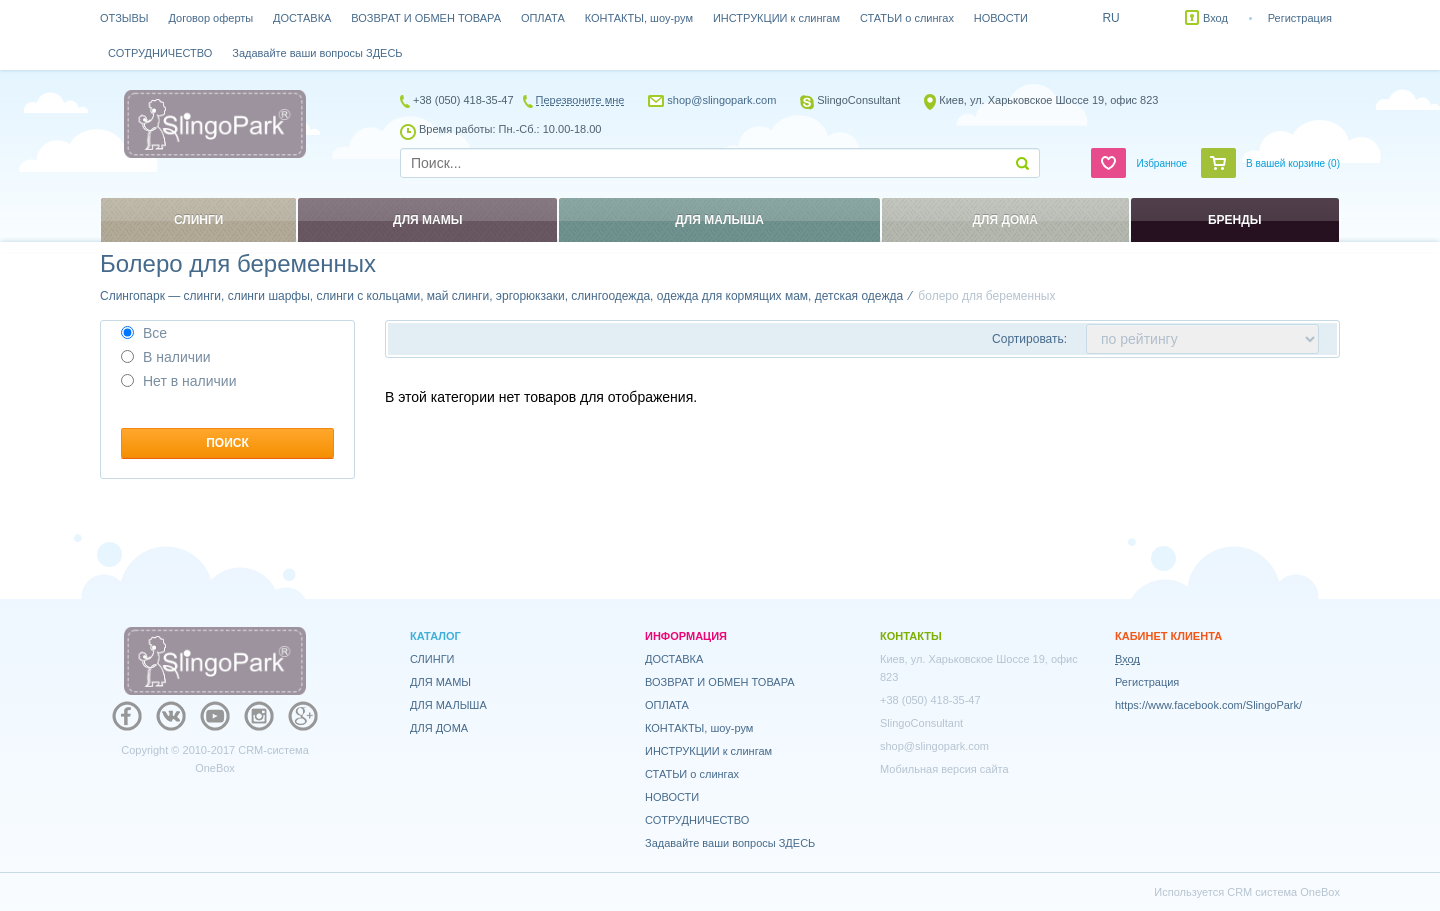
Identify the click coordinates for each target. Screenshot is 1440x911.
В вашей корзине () (1293, 163)
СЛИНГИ (432, 659)
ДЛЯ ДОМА (439, 728)
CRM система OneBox (1283, 892)
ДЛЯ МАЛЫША (448, 705)
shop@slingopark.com (721, 100)
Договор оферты (211, 18)
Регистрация (1300, 18)
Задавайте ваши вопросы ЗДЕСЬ (317, 53)
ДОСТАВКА (302, 18)
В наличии (166, 357)
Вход (1215, 18)
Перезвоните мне (580, 100)
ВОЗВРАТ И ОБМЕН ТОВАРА (426, 18)
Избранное (1161, 163)
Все (144, 333)
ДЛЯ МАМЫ (440, 682)
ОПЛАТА (543, 18)
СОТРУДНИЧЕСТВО (160, 53)
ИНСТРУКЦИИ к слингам (776, 18)
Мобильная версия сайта (944, 769)
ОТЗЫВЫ (124, 18)
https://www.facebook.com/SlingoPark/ (1208, 705)
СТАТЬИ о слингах (907, 18)
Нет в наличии (179, 381)
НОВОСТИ (1001, 18)
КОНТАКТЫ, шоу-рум (639, 18)
